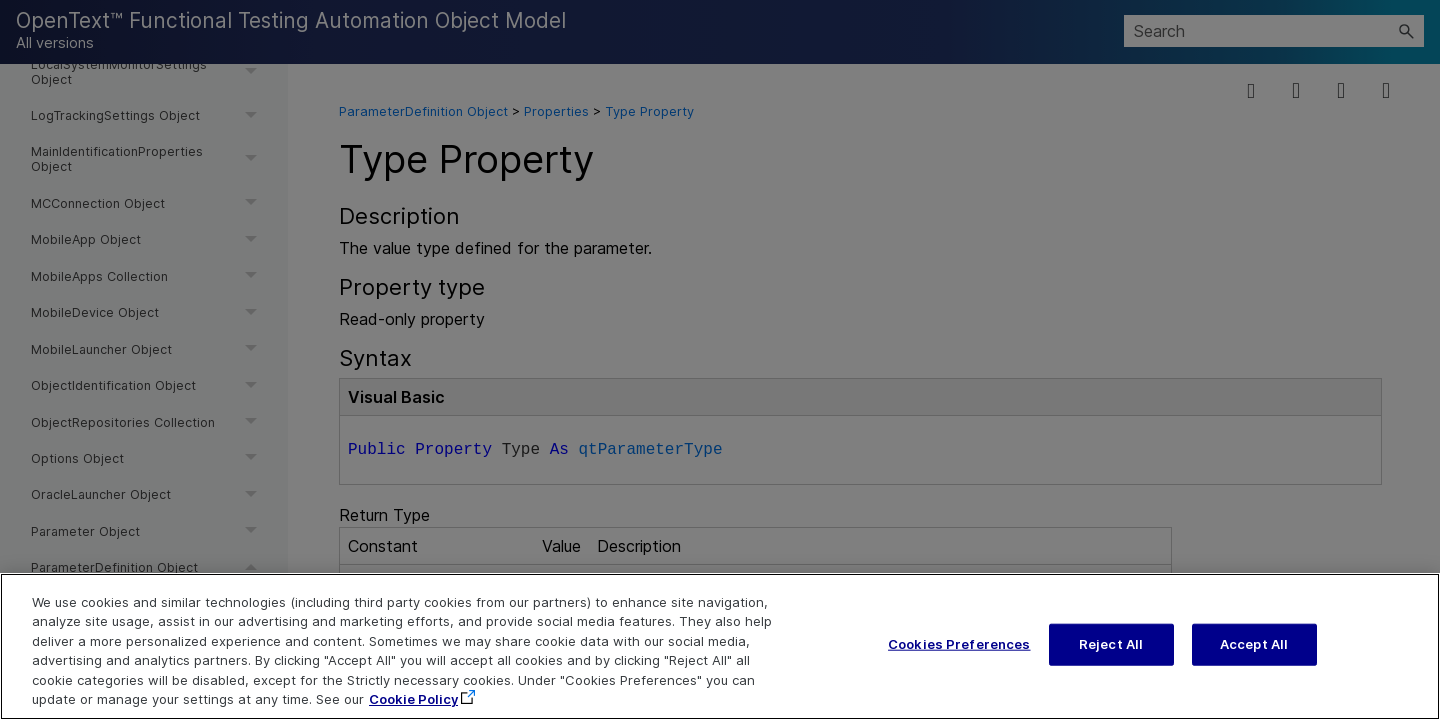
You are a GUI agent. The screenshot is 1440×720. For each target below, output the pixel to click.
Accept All (1254, 669)
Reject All (1111, 669)
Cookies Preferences (959, 669)
